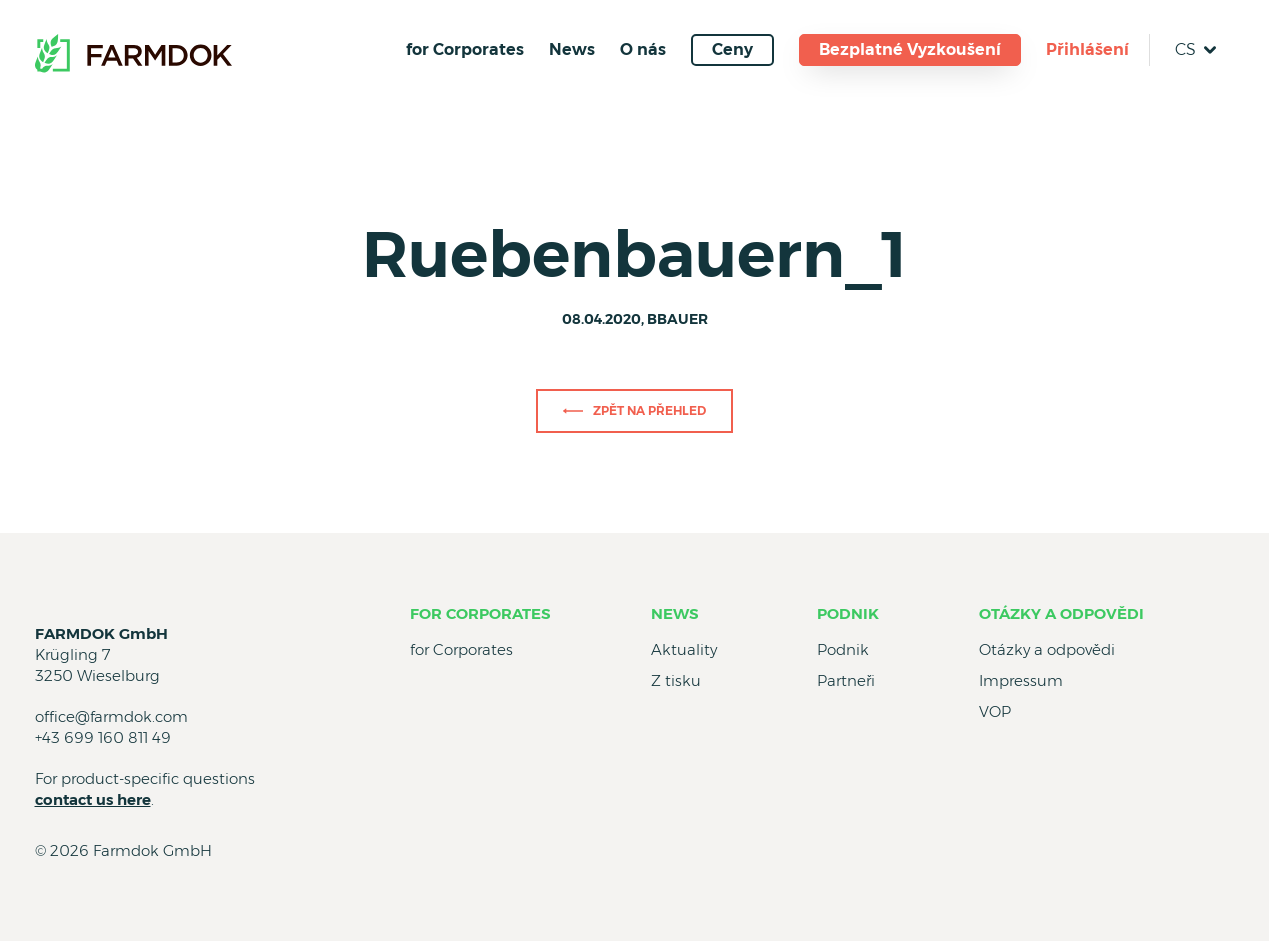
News (572, 49)
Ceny (732, 49)
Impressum (1021, 680)
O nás (643, 49)
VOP (995, 711)
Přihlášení (1087, 49)
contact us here (93, 799)
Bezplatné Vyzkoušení (910, 49)
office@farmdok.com (111, 716)
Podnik (848, 613)
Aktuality (684, 649)
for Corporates (465, 49)
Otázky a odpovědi (1061, 613)
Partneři (846, 680)
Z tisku (676, 680)
